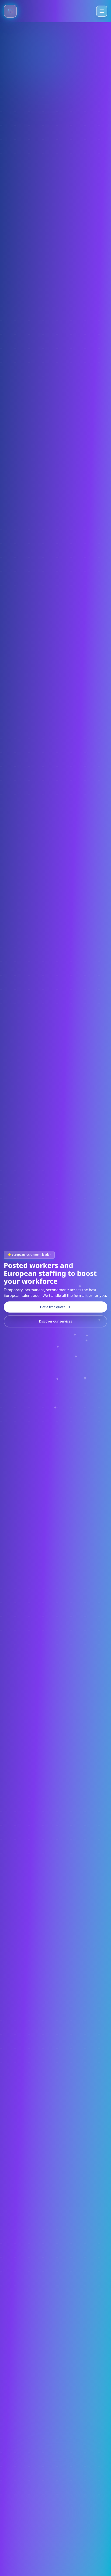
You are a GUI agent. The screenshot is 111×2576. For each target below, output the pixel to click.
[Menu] (101, 11)
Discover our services (55, 1326)
